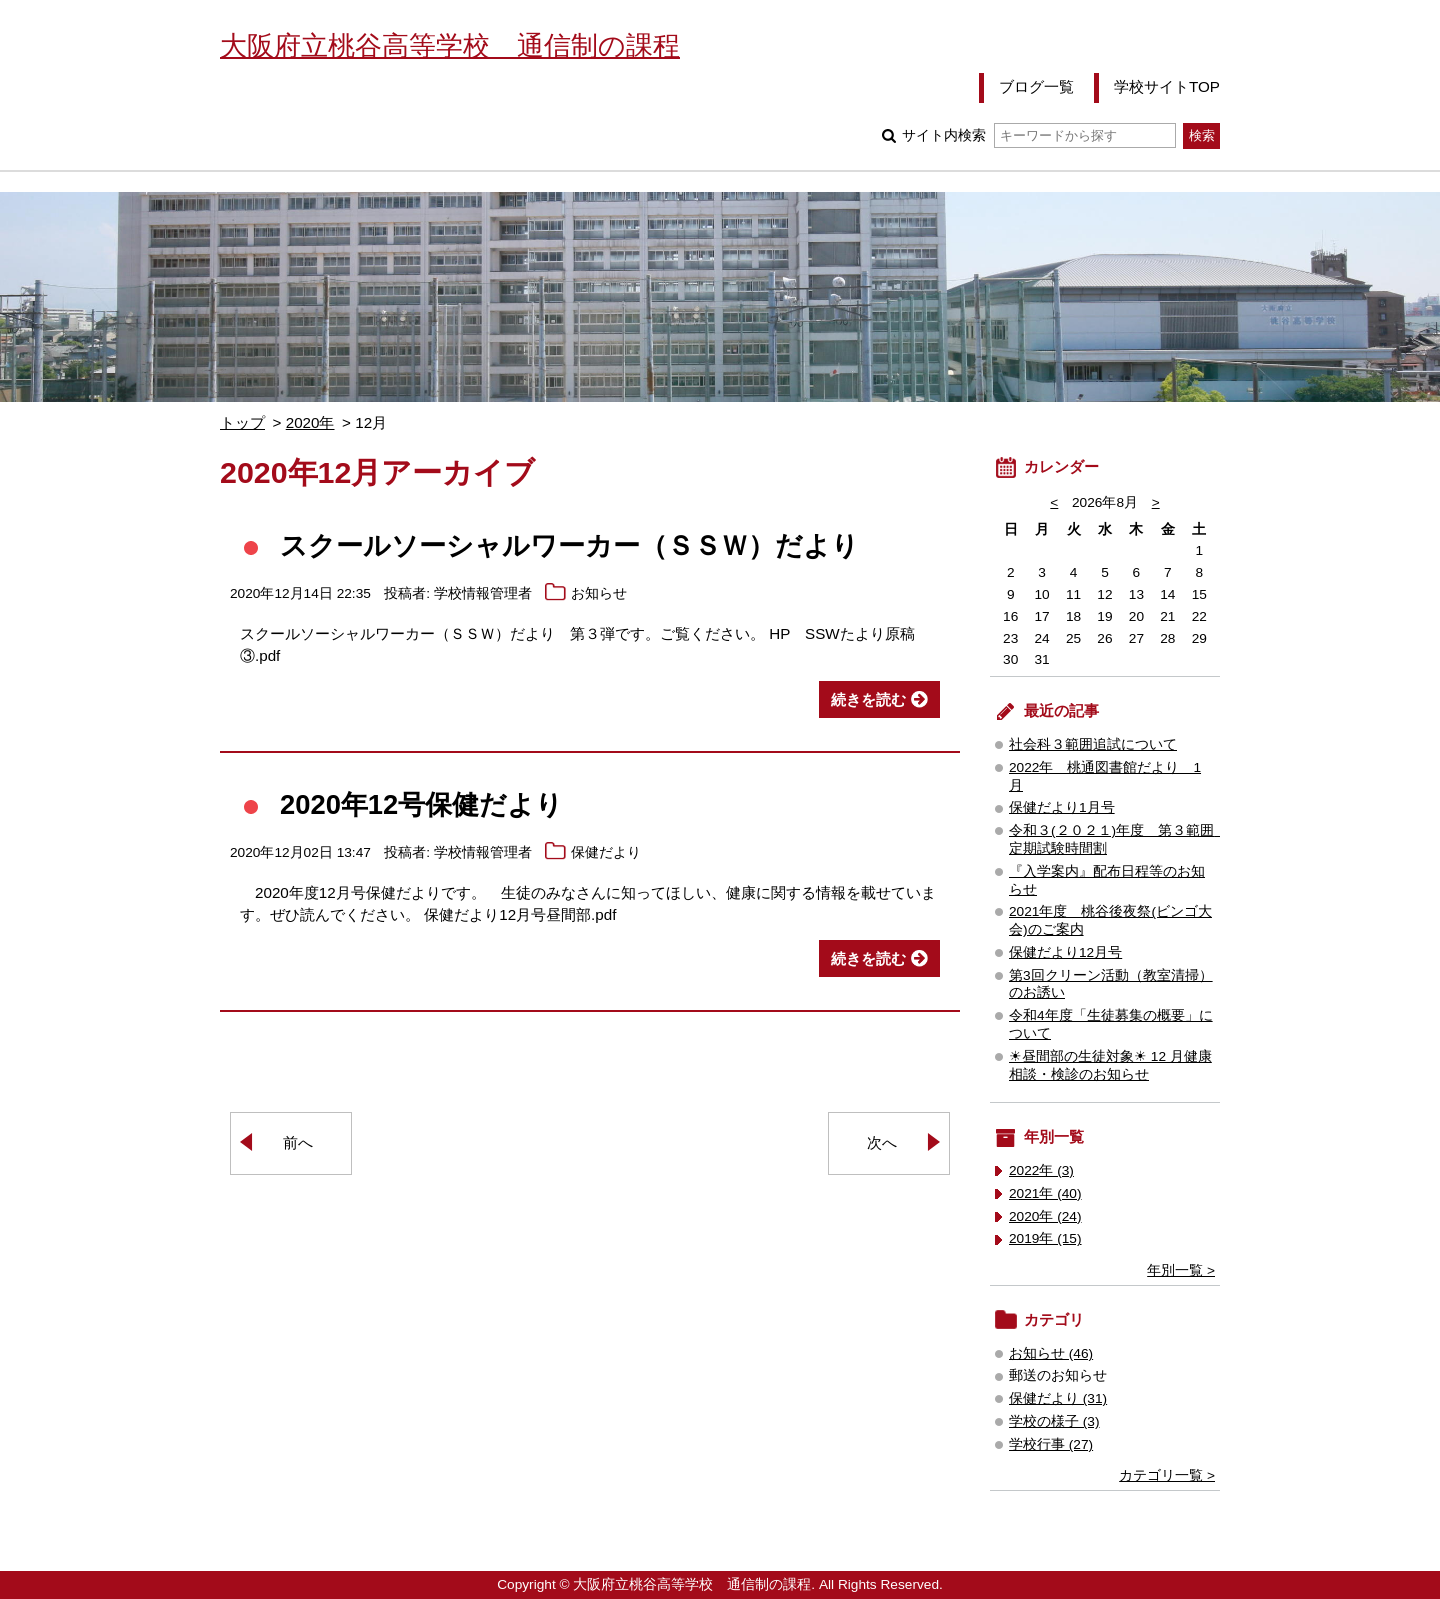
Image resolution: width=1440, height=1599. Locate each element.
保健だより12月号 (1065, 952)
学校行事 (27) (1051, 1444)
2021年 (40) (1045, 1193)
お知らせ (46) (1051, 1353)
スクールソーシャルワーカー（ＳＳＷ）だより (569, 545)
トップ (242, 422)
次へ (882, 1142)
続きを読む (868, 699)
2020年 (310, 422)
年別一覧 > (1181, 1270)
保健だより (606, 852)
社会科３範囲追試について (1093, 744)
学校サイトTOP (1167, 86)
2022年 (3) (1041, 1170)
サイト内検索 (1038, 135)
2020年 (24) (1045, 1216)
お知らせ (599, 593)
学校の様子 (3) (1054, 1421)
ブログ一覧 (1036, 86)
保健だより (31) (1058, 1398)
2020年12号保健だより (421, 804)
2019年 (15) (1045, 1238)
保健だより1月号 (1062, 807)
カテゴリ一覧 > (1167, 1475)
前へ (298, 1142)
